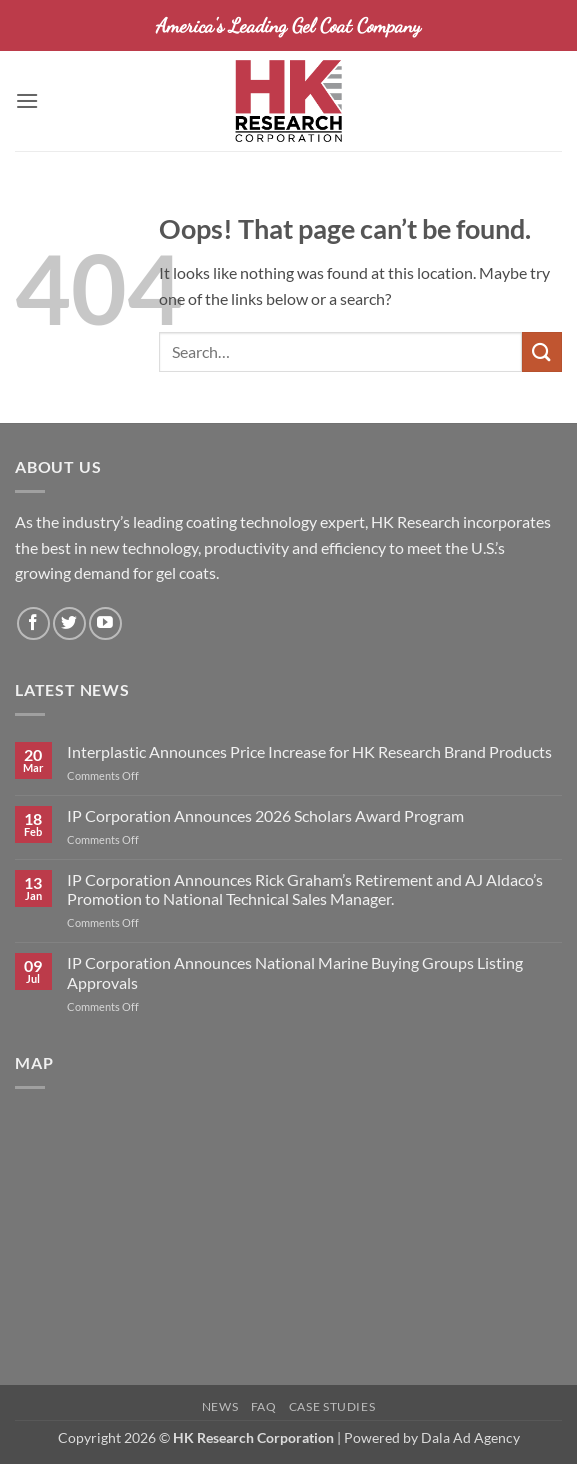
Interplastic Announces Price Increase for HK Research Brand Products (309, 751)
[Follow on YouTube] (105, 623)
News (220, 1406)
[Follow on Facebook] (33, 623)
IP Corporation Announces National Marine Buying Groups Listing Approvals (295, 972)
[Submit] (542, 351)
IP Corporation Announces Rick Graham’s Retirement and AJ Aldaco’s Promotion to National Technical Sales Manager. (305, 889)
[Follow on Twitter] (69, 623)
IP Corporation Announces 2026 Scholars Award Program (265, 815)
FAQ (264, 1406)
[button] (27, 100)
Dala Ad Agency (470, 1437)
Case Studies (332, 1406)
